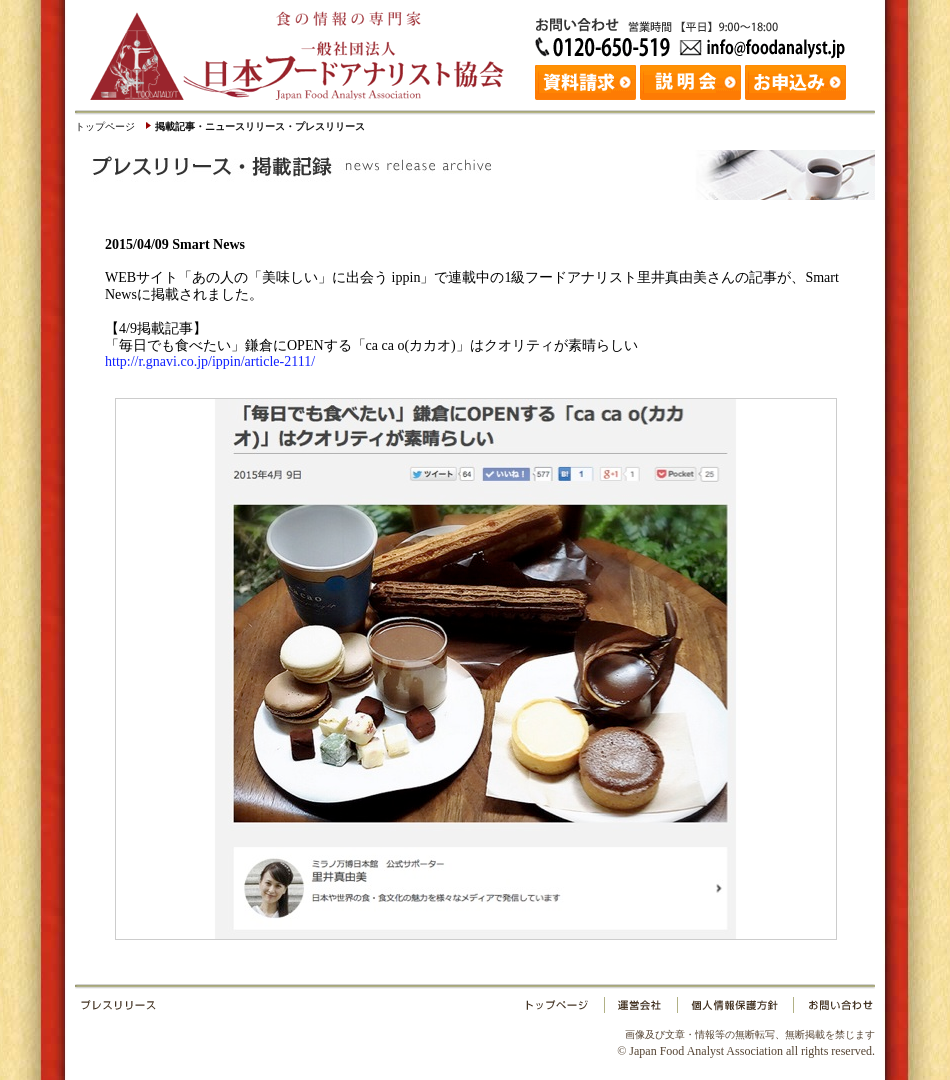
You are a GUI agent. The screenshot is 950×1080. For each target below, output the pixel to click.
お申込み (797, 80)
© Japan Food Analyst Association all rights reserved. (746, 1043)
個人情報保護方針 (734, 1009)
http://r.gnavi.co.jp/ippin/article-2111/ (210, 361)
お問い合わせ (832, 1009)
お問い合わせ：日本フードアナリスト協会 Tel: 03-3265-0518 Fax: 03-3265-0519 (695, 35)
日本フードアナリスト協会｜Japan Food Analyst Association (305, 50)
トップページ (105, 126)
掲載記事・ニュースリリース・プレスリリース (260, 126)
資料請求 (587, 80)
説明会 (692, 80)
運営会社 (641, 1009)
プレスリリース (300, 1009)
